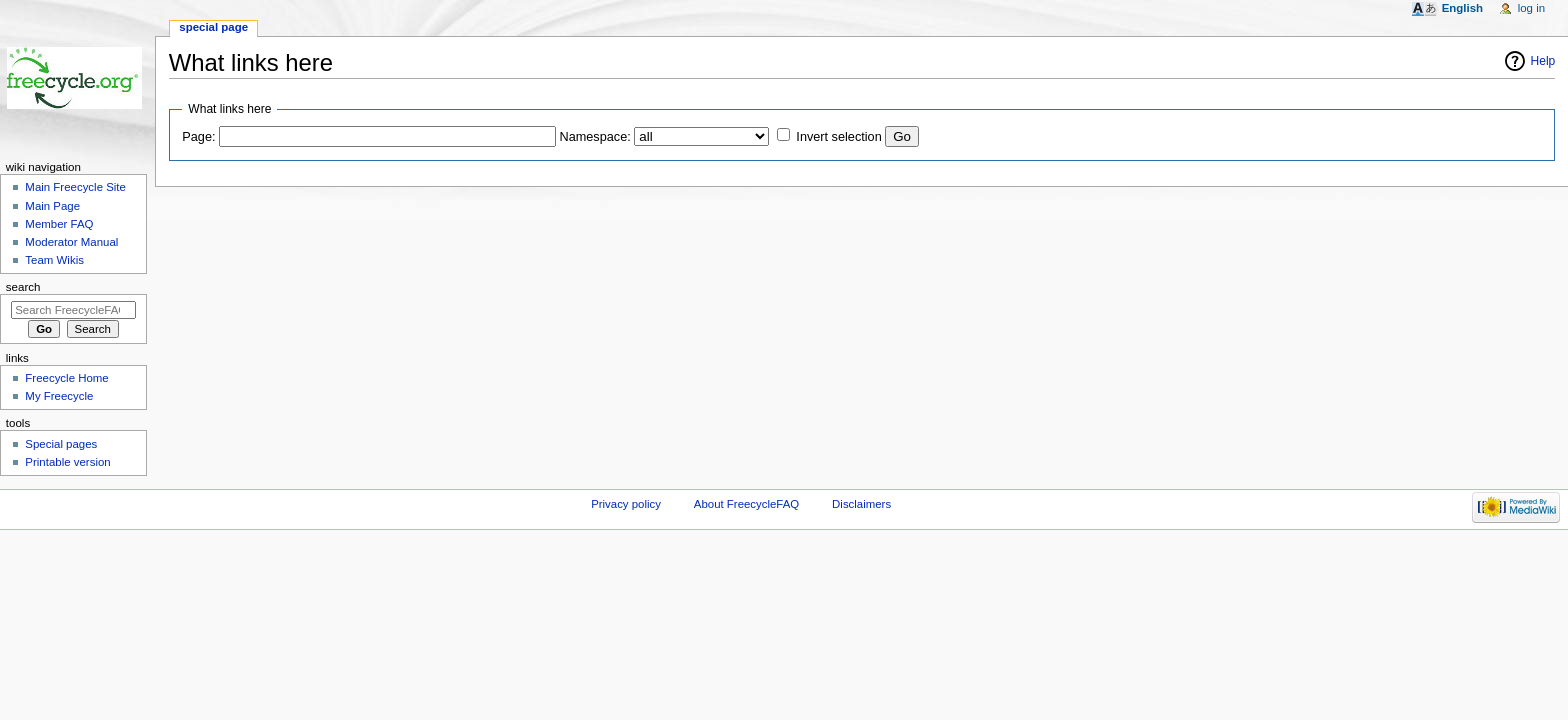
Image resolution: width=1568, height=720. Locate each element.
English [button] (1462, 8)
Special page (213, 27)
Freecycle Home (66, 378)
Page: (198, 137)
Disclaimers (861, 504)
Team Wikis (54, 260)
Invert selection (838, 137)
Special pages (61, 444)
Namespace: (595, 137)
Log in (1531, 8)
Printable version (67, 462)
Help (1543, 61)
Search (23, 287)
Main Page (52, 206)
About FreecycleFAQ (746, 504)
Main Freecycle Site (75, 187)
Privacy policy (626, 504)
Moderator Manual (71, 242)
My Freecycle (59, 396)
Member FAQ (59, 224)
